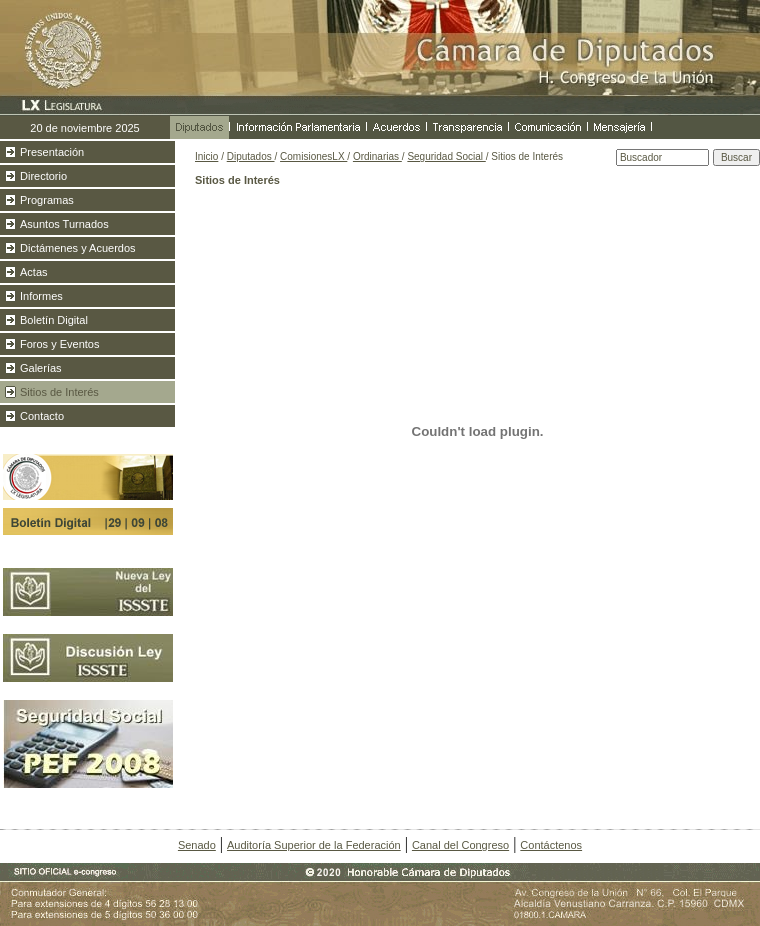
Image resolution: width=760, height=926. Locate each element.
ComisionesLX (313, 156)
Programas (47, 200)
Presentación (52, 152)
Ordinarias (377, 156)
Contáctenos (551, 845)
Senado (197, 845)
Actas (34, 272)
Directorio (43, 176)
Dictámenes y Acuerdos (78, 248)
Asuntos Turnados (64, 224)
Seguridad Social (446, 156)
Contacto (42, 416)
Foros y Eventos (59, 344)
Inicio (206, 156)
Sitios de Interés (59, 392)
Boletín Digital (54, 320)
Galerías (41, 368)
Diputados (251, 156)
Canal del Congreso (460, 845)
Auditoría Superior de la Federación (314, 845)
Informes (41, 296)
